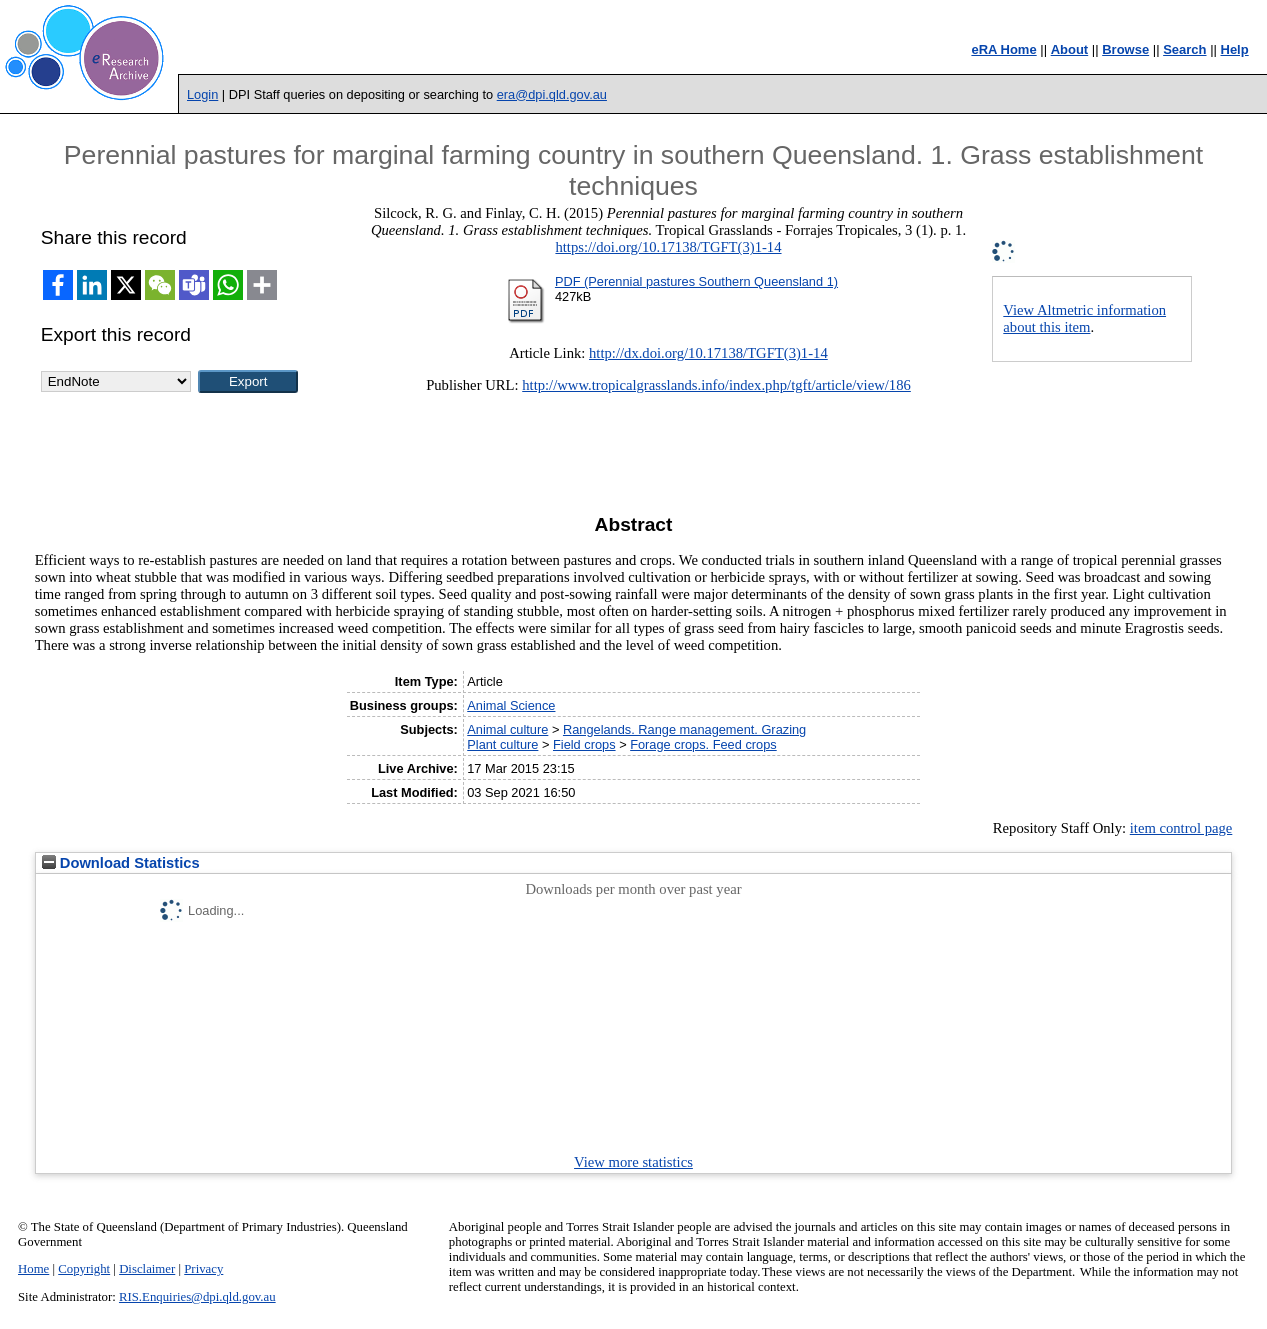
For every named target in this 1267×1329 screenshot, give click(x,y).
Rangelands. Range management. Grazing (684, 729)
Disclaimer (147, 1269)
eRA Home (1003, 49)
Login (202, 94)
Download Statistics (121, 863)
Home (33, 1269)
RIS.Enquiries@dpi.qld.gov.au (197, 1297)
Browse (1125, 49)
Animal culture (507, 729)
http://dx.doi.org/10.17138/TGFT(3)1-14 (708, 353)
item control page (1181, 828)
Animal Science (511, 705)
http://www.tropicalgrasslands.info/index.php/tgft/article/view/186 (716, 385)
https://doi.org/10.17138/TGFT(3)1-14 (668, 247)
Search (1184, 49)
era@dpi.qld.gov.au (552, 94)
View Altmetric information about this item (1084, 318)
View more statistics (633, 1162)
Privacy (203, 1269)
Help (1235, 49)
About (1070, 49)
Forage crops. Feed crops (703, 744)
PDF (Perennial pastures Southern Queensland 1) (696, 281)
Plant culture (502, 744)
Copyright (84, 1269)
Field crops (584, 744)
